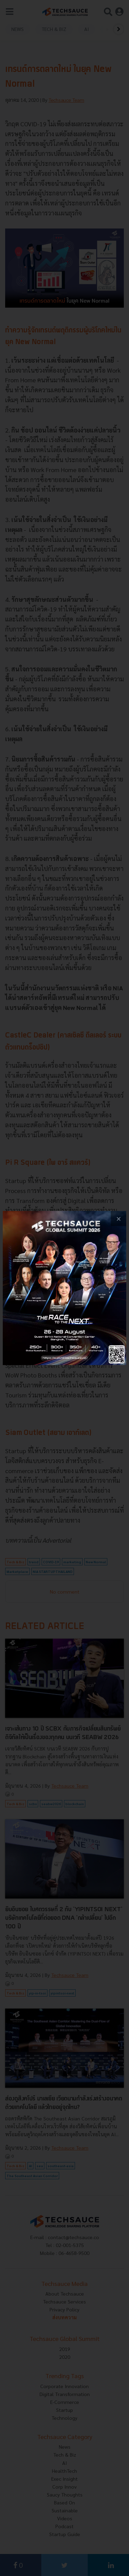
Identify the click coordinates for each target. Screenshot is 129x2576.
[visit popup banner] (64, 1288)
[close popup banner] (118, 1218)
